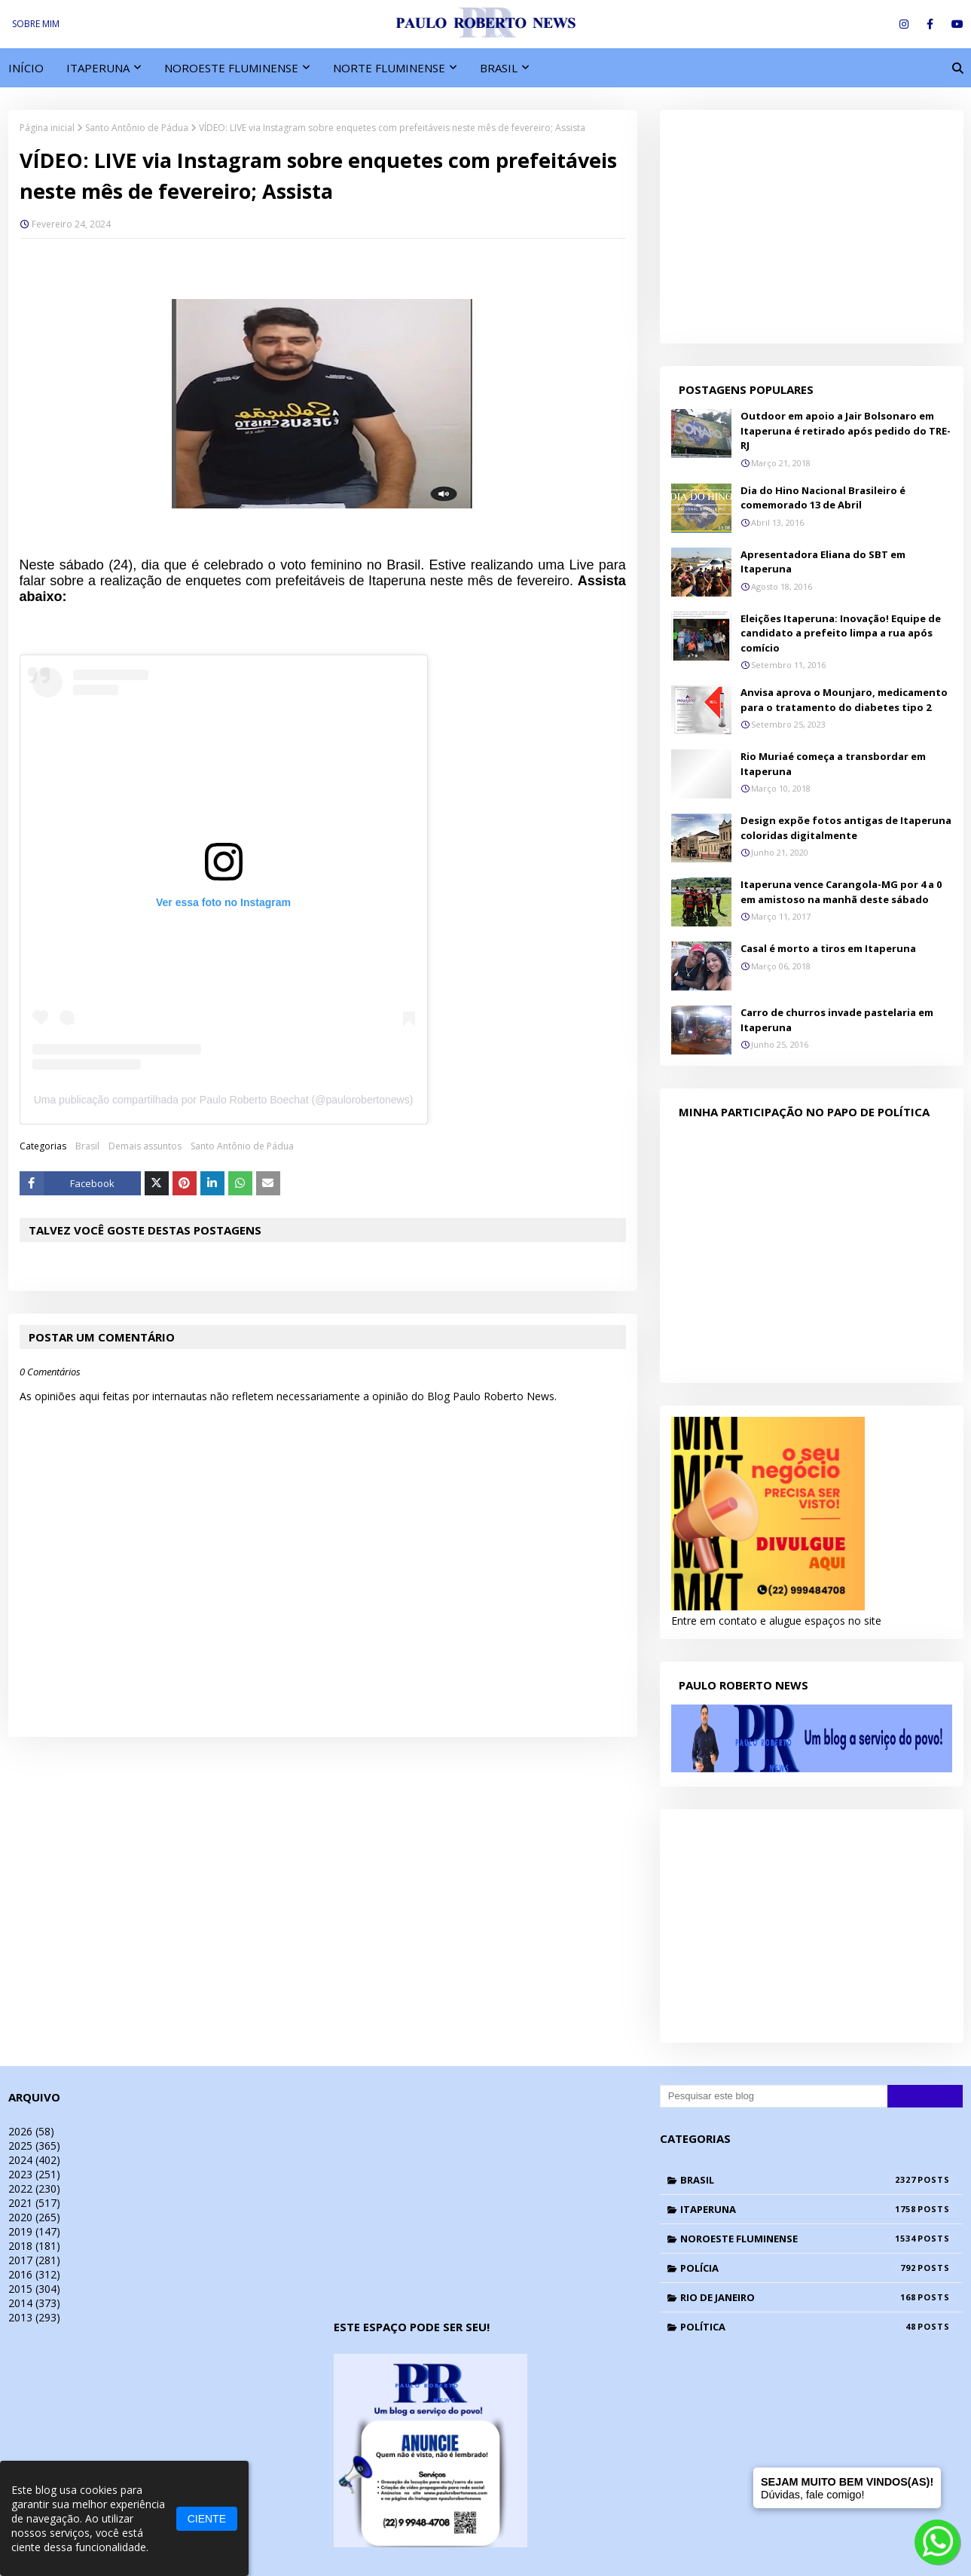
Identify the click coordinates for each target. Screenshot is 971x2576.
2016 (34, 2274)
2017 (34, 2260)
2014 (34, 2303)
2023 (34, 2174)
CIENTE (207, 2519)
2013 (34, 2317)
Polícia (818, 2268)
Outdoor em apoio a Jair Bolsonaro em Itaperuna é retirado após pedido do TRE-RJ (845, 430)
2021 (34, 2203)
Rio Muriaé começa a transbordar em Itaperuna (833, 763)
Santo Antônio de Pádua (136, 127)
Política (818, 2326)
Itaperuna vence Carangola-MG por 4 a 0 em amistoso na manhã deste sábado (841, 891)
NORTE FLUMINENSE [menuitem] (389, 67)
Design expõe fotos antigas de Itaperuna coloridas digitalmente (845, 827)
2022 (34, 2188)
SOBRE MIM (36, 23)
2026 (31, 2131)
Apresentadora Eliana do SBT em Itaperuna (822, 562)
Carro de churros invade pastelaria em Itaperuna (836, 1020)
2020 (34, 2217)
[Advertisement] (811, 226)
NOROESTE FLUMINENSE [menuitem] (231, 67)
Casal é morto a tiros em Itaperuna (828, 948)
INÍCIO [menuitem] (26, 67)
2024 (34, 2160)
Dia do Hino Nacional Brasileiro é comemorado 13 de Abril (822, 498)
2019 (34, 2231)
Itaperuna (818, 2209)
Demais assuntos (145, 1146)
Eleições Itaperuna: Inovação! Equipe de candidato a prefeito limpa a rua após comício (840, 633)
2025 (34, 2145)
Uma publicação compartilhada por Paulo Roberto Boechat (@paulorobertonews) (224, 1100)
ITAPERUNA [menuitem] (98, 67)
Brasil (87, 1146)
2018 (34, 2246)
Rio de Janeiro (818, 2297)
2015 (34, 2288)
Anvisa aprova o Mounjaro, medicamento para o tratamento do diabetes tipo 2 (844, 699)
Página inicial (47, 127)
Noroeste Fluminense (818, 2238)
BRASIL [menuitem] (499, 67)
